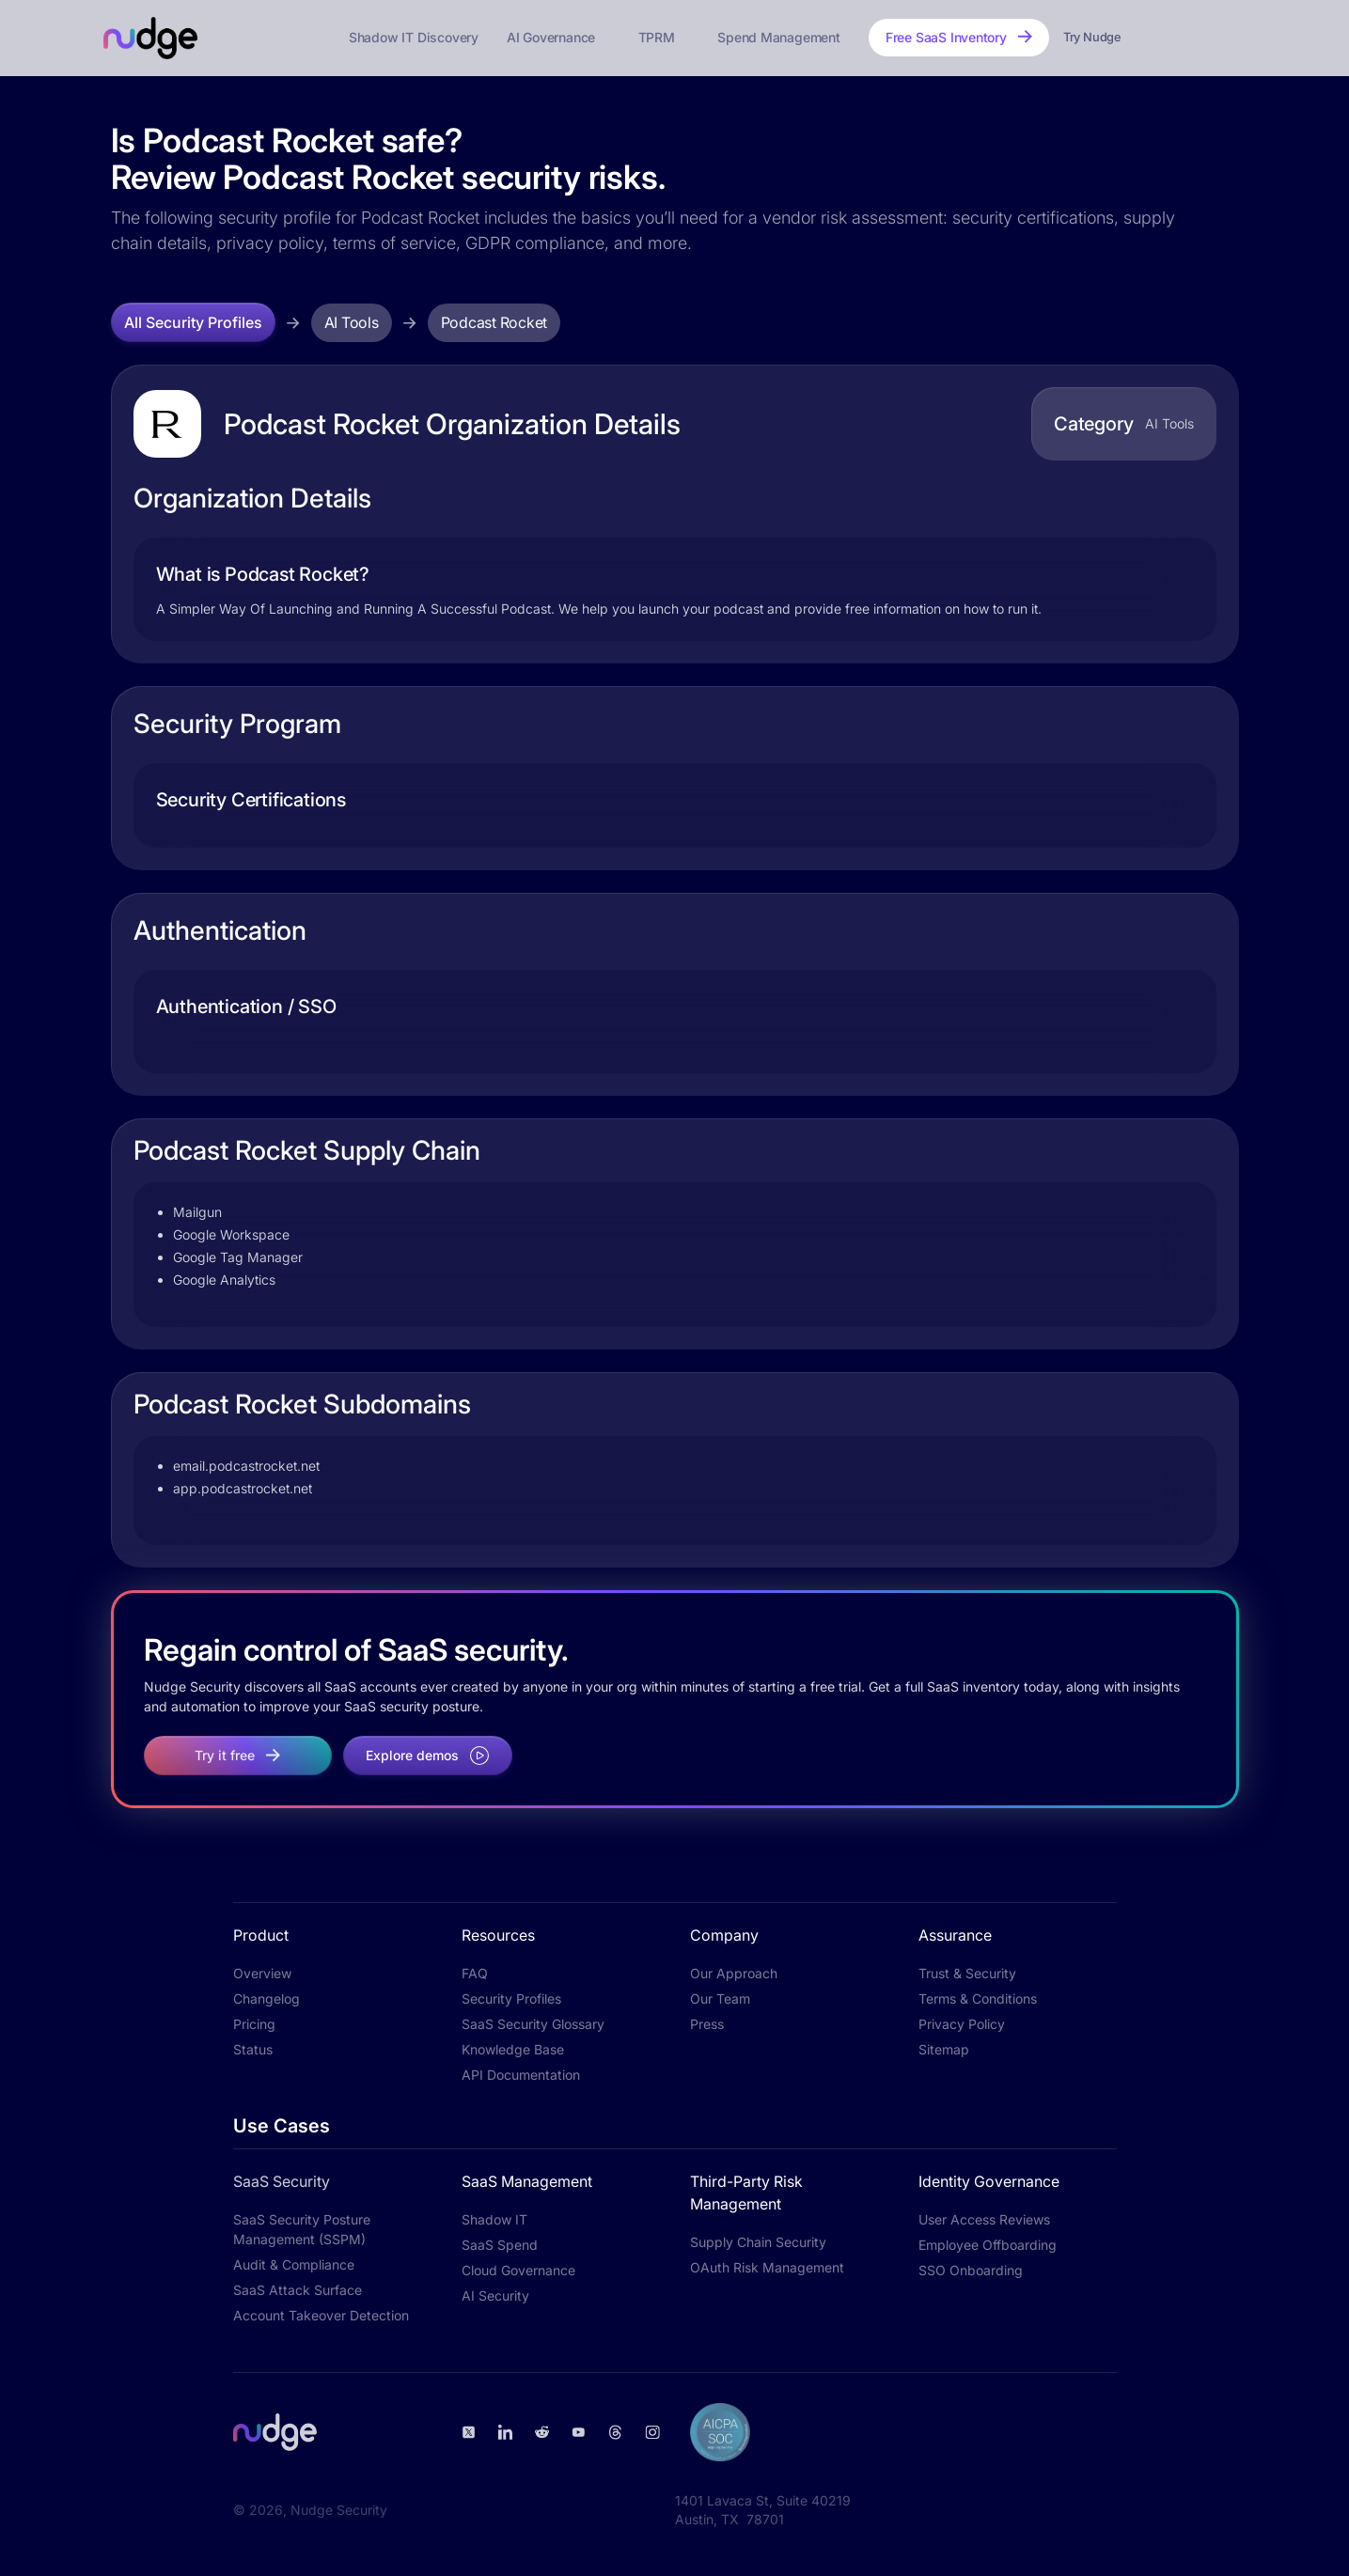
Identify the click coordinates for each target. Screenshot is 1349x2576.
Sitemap (943, 2049)
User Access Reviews (984, 2219)
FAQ (475, 1973)
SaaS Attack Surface (297, 2290)
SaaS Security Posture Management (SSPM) (301, 2229)
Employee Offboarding (987, 2245)
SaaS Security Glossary (533, 2024)
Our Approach (733, 1973)
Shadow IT (494, 2219)
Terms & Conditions (977, 1998)
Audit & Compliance (293, 2264)
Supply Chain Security (758, 2242)
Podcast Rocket (494, 322)
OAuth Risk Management (767, 2267)
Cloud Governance (518, 2270)
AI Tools (351, 322)
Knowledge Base (513, 2049)
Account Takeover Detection (321, 2315)
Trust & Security (967, 1973)
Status (253, 2049)
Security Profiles (511, 1998)
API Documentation (521, 2075)
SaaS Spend (500, 2245)
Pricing (254, 2024)
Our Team (720, 1998)
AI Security (495, 2295)
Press (707, 2024)
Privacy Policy (961, 2024)
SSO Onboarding (970, 2270)
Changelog (266, 1998)
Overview (262, 1973)
